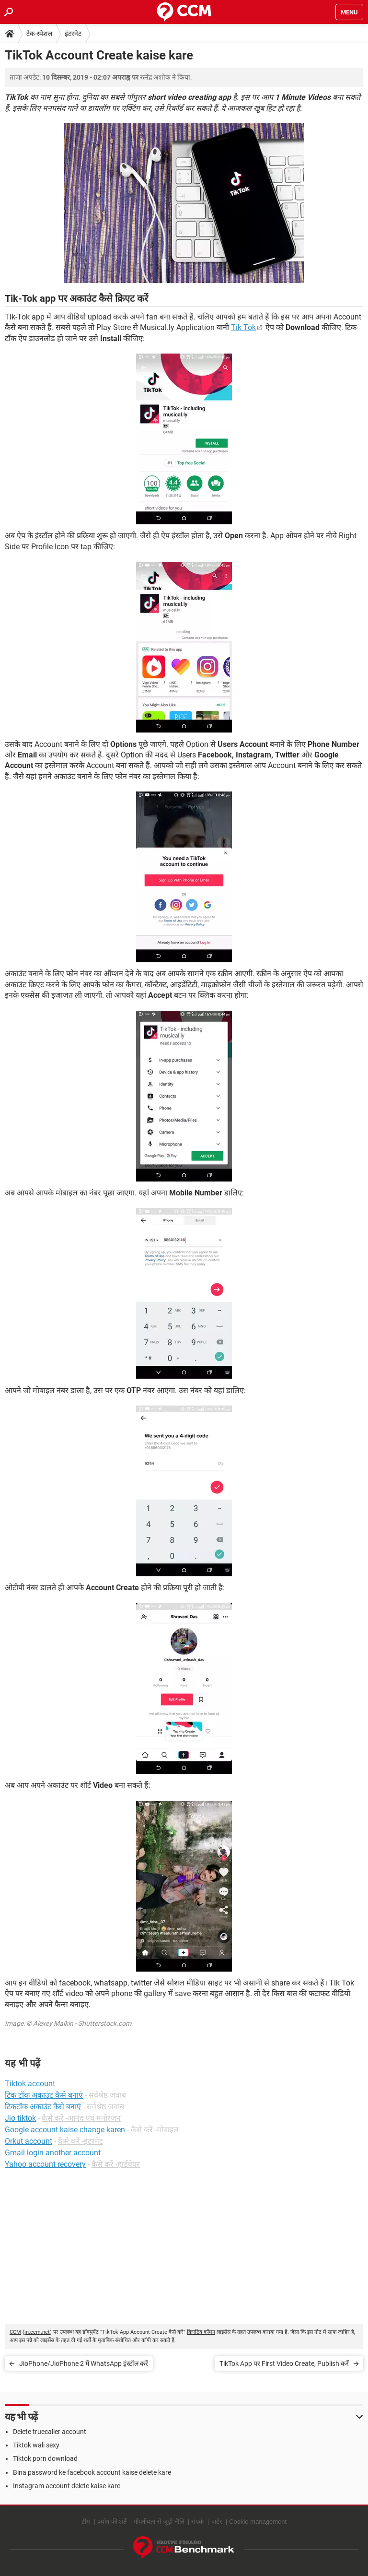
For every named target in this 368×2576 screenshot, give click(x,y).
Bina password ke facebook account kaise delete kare (92, 2472)
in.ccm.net (37, 2332)
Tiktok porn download (45, 2458)
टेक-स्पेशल (39, 33)
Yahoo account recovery (45, 2164)
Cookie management (258, 2521)
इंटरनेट (73, 33)
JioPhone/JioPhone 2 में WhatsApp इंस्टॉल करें (83, 2363)
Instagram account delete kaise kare (66, 2486)
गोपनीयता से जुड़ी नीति (159, 2521)
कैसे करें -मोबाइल (155, 2129)
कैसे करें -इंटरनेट (80, 2141)
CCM (15, 2332)
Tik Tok (243, 327)
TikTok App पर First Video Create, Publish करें (284, 2363)
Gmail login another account (53, 2152)
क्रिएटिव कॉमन (201, 2332)
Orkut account (28, 2141)
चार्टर (216, 2521)
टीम (85, 2521)
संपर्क (197, 2521)
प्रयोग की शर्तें (111, 2521)
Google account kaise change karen (65, 2129)
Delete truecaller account (49, 2431)
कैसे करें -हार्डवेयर (116, 2164)
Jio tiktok (20, 2118)
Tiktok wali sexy (36, 2445)
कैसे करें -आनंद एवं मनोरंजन (81, 2118)
